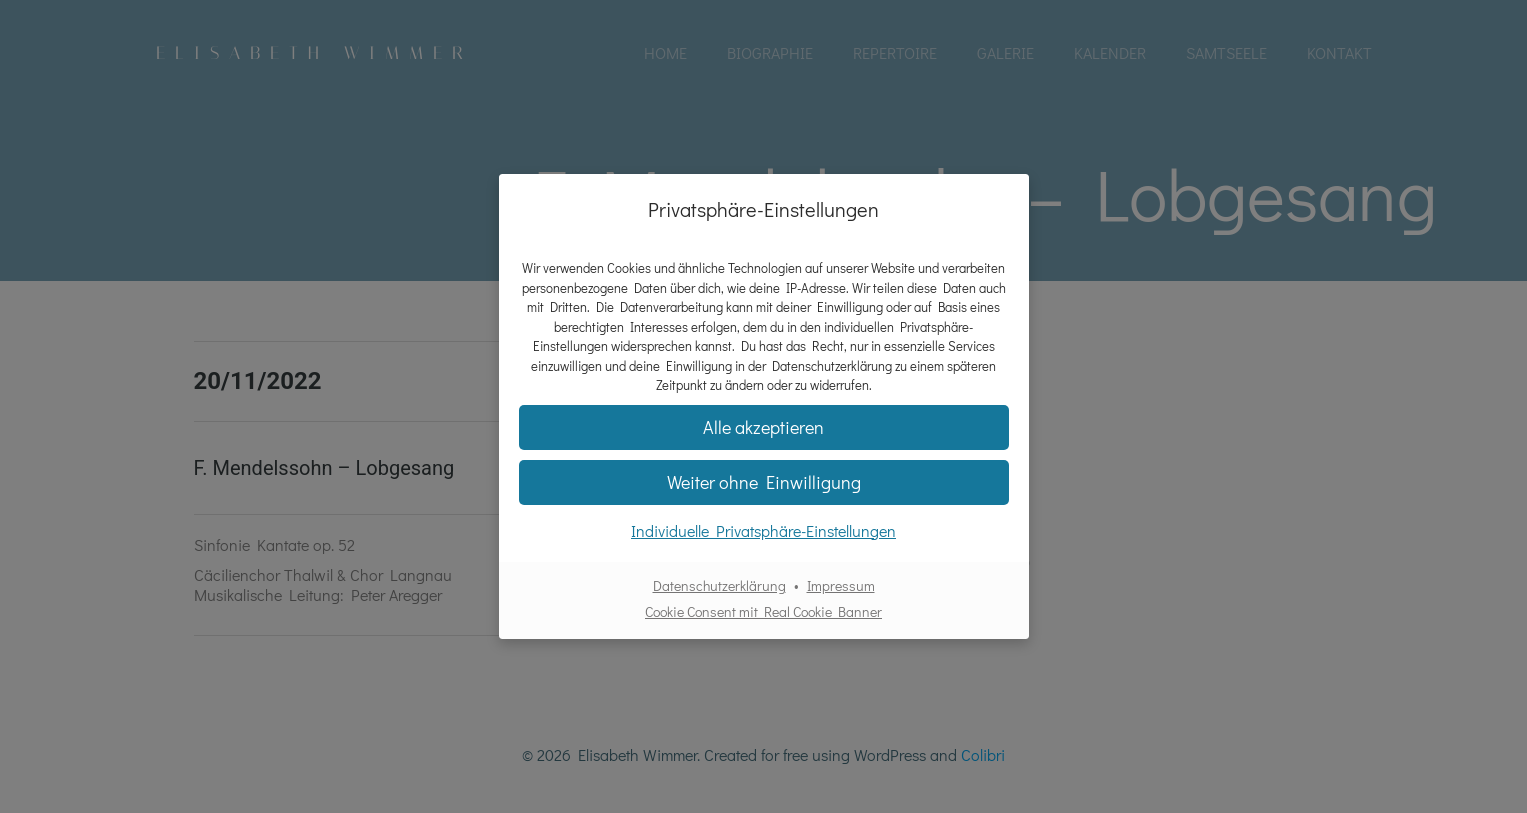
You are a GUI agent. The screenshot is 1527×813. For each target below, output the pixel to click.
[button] (764, 427)
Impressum (841, 585)
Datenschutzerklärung (719, 585)
